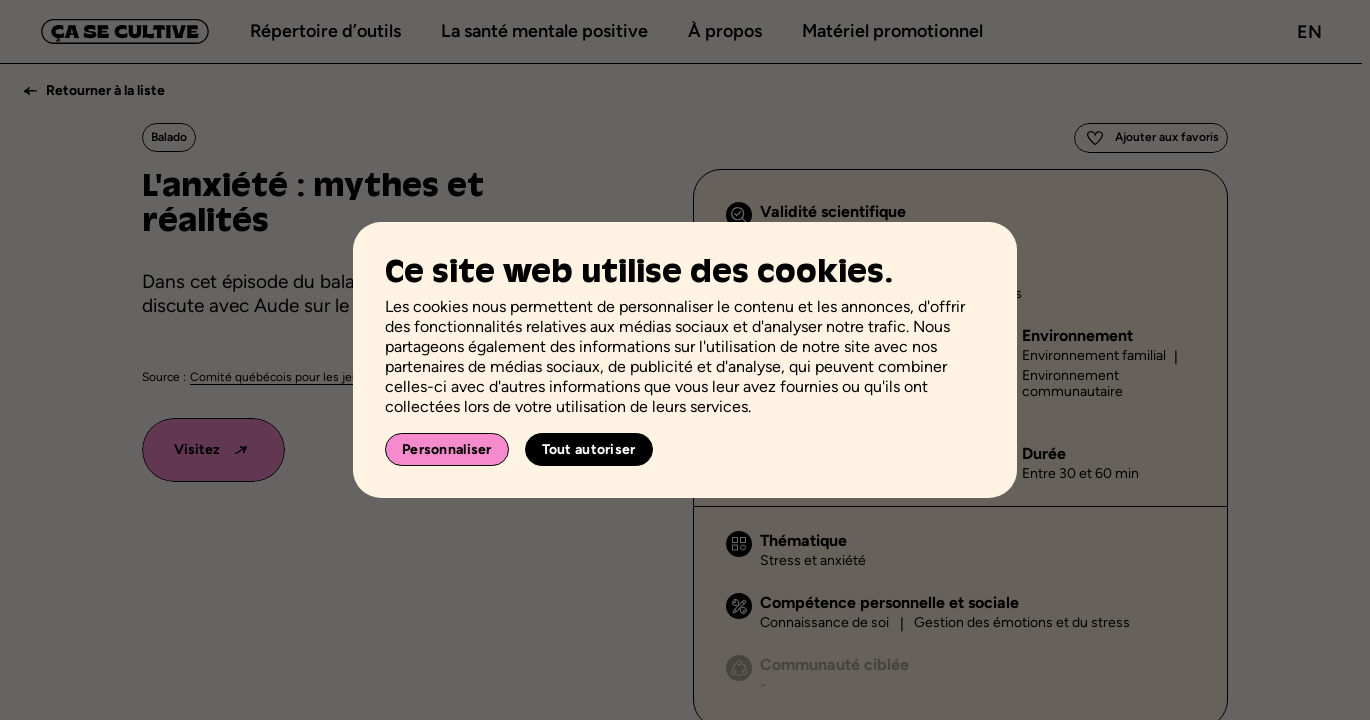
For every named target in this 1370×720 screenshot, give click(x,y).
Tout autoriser (589, 449)
